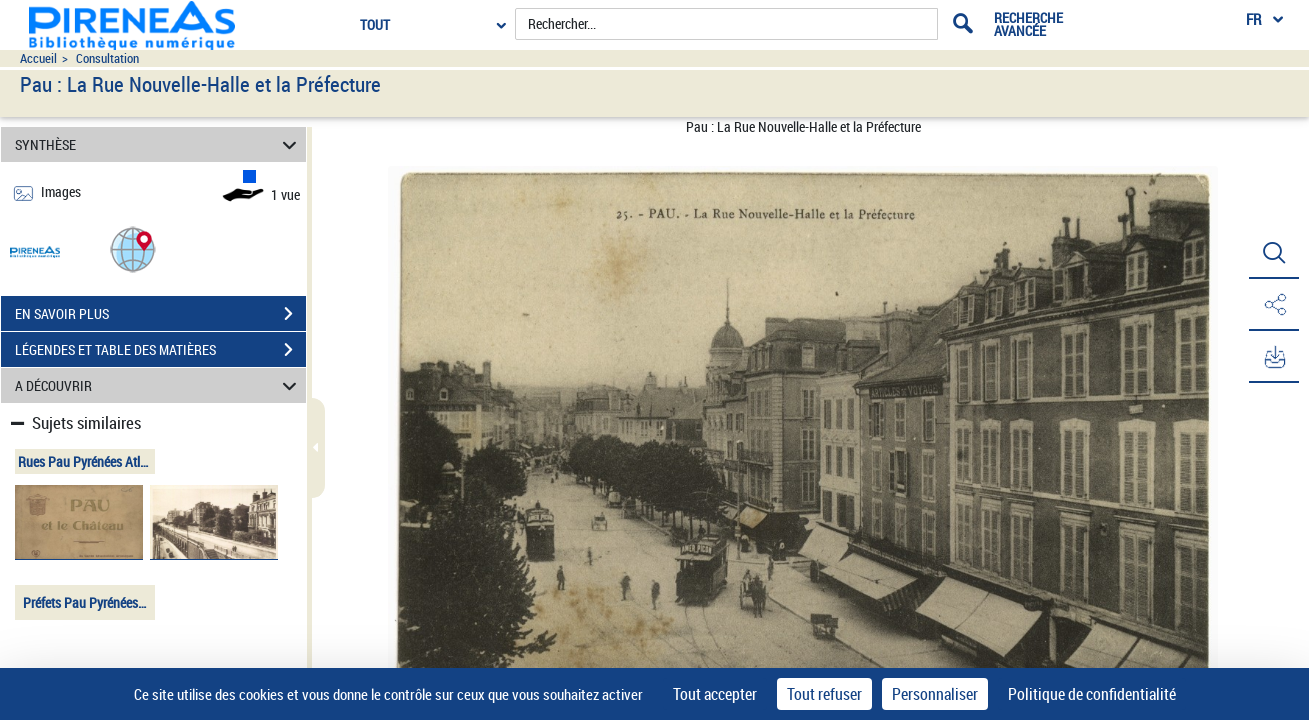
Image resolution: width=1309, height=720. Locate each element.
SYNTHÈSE (159, 144)
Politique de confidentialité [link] (1092, 694)
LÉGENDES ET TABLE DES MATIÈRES (160, 350)
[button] (133, 248)
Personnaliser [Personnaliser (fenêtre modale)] (935, 694)
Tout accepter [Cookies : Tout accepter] (715, 694)
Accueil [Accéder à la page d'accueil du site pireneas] (38, 58)
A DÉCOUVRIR (159, 385)
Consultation (107, 58)
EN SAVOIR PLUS (160, 314)
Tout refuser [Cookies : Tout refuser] (824, 694)
